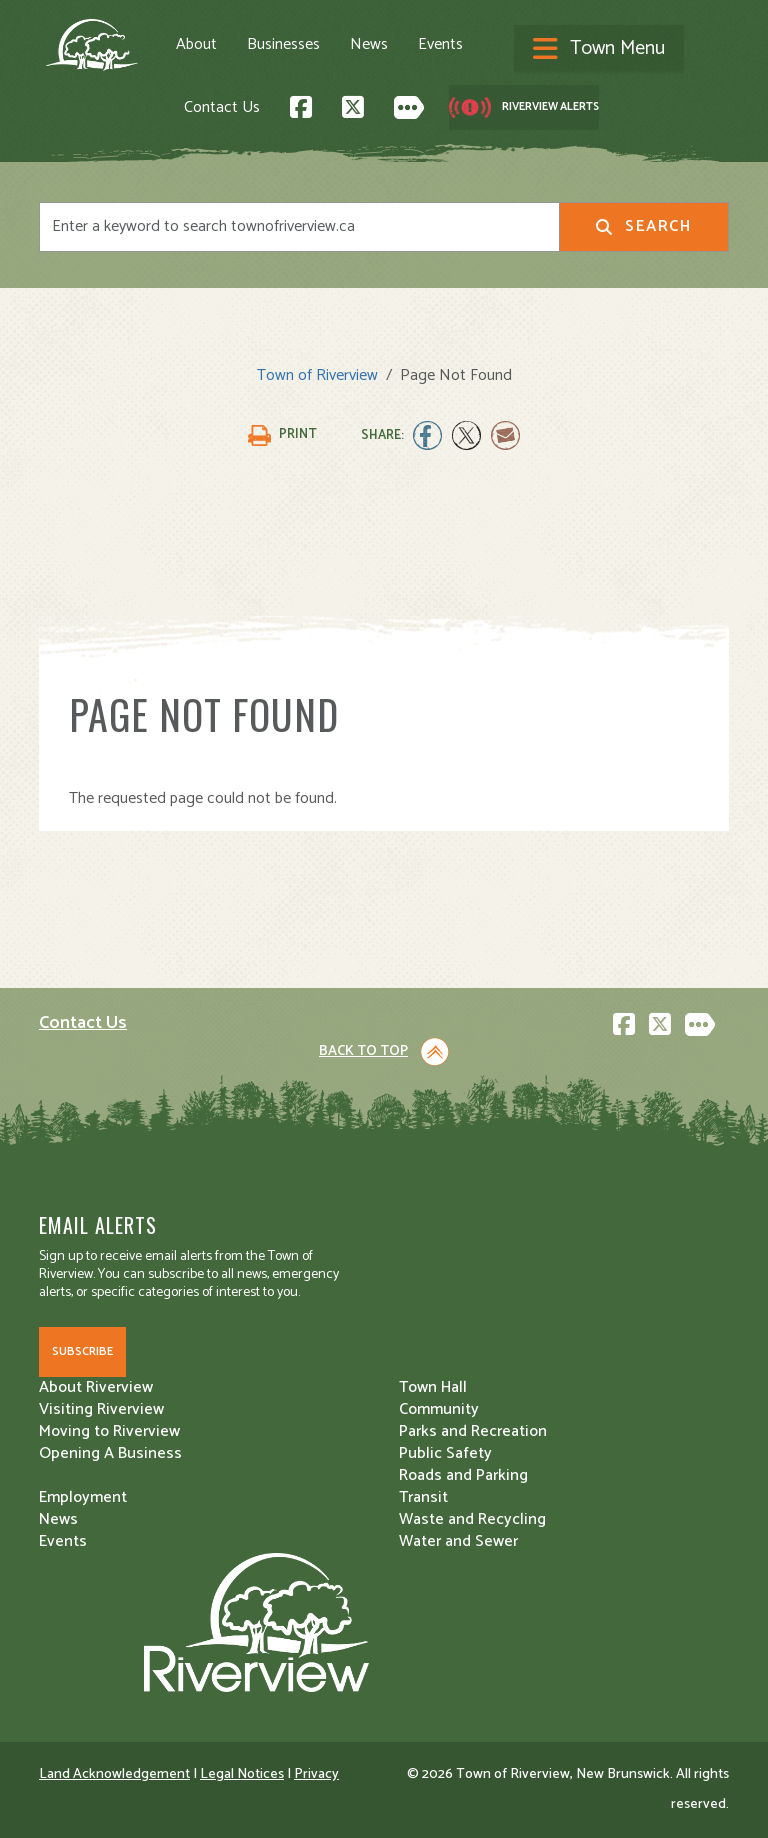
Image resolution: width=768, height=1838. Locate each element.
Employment (83, 1497)
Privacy (316, 1774)
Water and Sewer (458, 1541)
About (196, 45)
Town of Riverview (317, 375)
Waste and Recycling (472, 1519)
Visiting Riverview (101, 1409)
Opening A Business (110, 1453)
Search (643, 226)
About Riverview (96, 1387)
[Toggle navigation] (599, 50)
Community (439, 1409)
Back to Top (363, 1051)
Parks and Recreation (473, 1431)
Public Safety (445, 1453)
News (369, 45)
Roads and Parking (463, 1475)
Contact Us (222, 107)
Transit (423, 1497)
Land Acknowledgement (114, 1774)
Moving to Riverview (109, 1431)
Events (440, 45)
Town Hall (433, 1387)
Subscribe (82, 1351)
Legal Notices (242, 1774)
